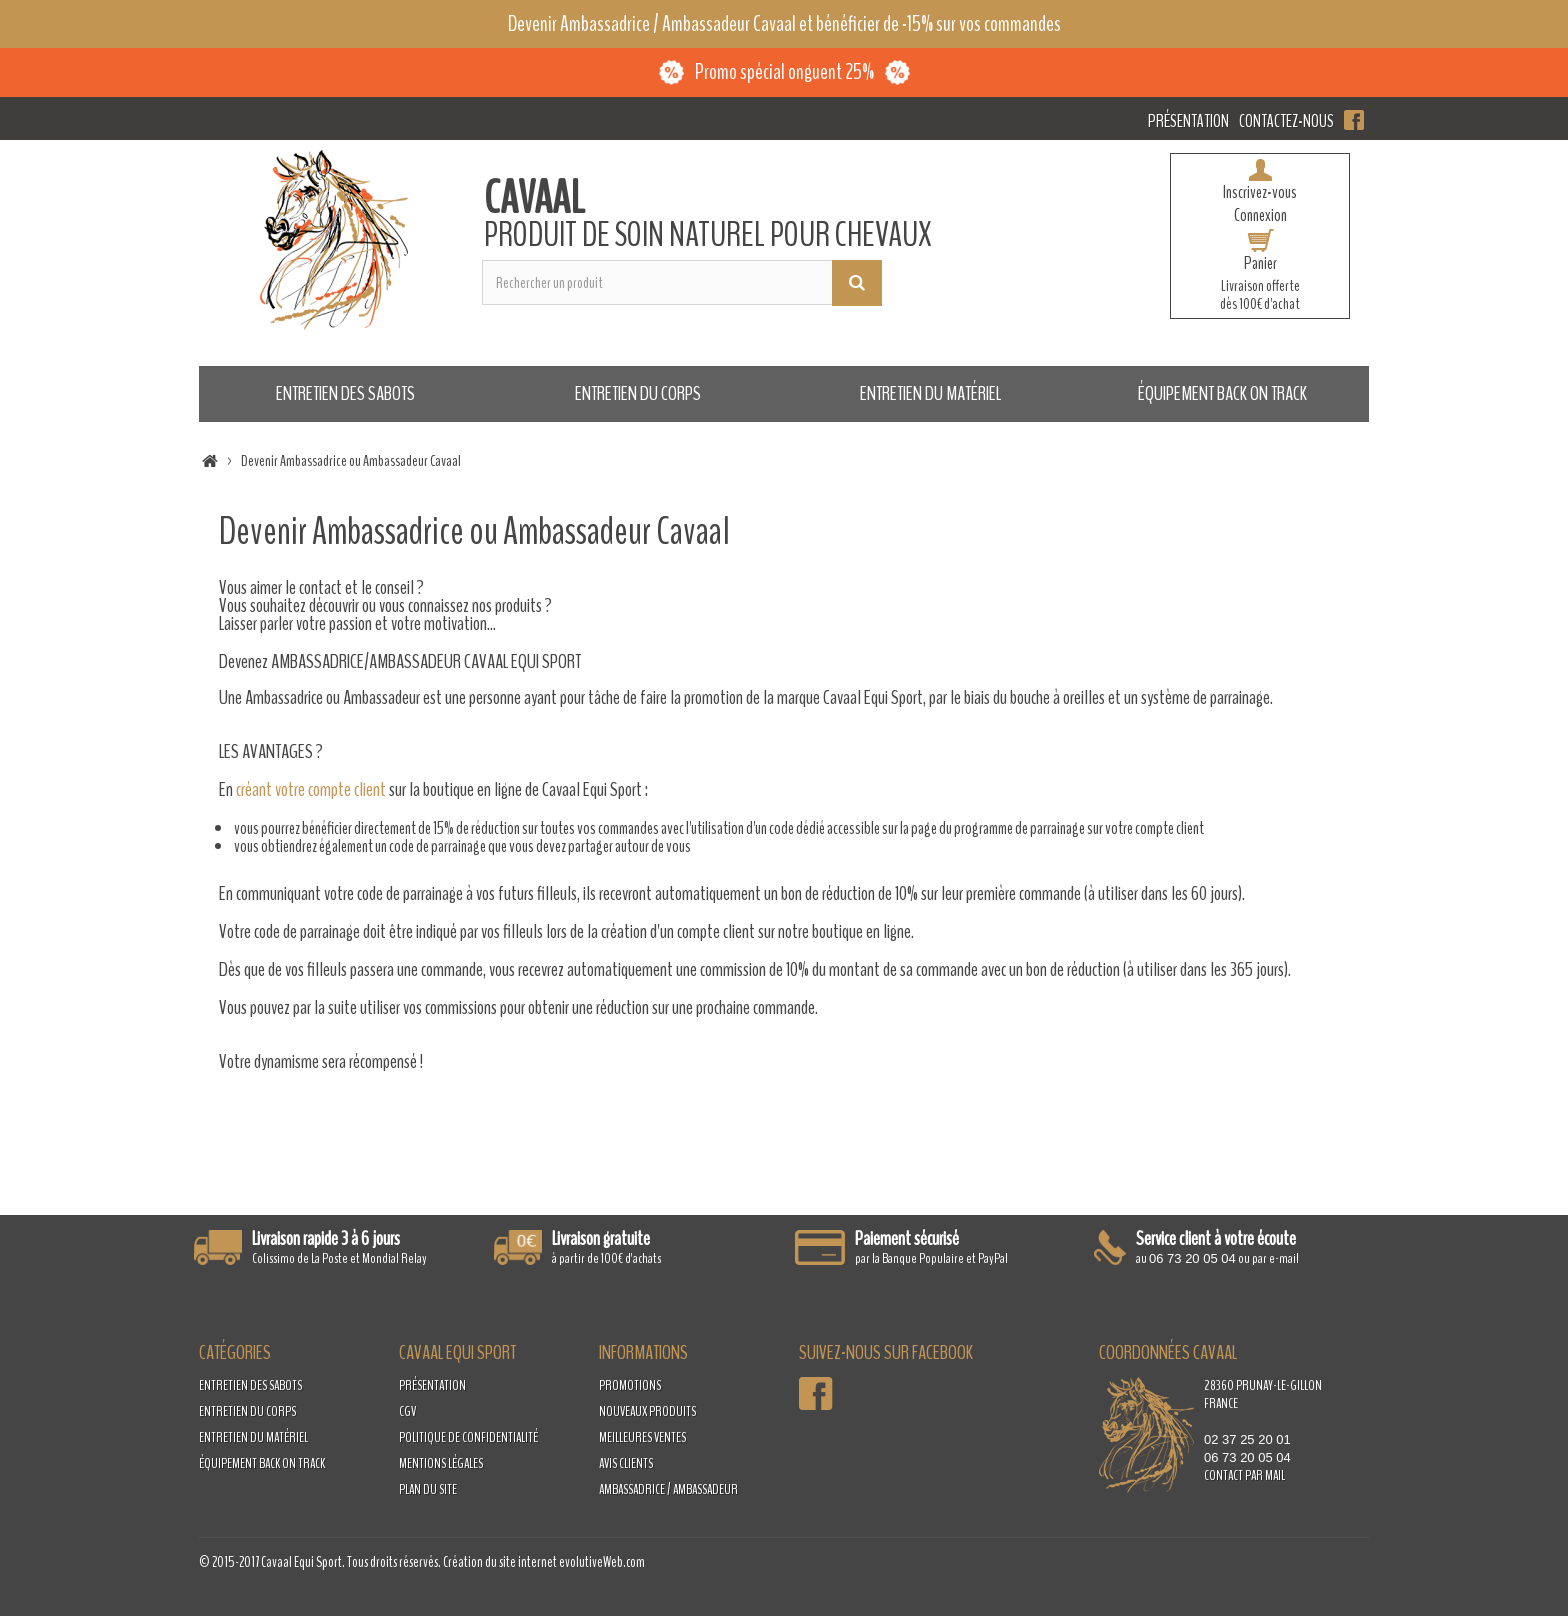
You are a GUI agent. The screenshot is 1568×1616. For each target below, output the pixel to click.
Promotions (630, 1385)
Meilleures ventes (642, 1437)
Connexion (1260, 215)
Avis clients (626, 1463)
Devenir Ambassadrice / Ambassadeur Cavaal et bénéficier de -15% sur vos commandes (784, 24)
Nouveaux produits (647, 1411)
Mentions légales (441, 1463)
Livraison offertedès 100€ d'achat (1260, 295)
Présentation (1188, 121)
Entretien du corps (638, 393)
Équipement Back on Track (1222, 393)
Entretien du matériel (930, 393)
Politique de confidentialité (468, 1437)
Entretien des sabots (345, 393)
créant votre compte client (311, 789)
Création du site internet (500, 1562)
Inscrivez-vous (1260, 192)
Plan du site (428, 1489)
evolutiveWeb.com (602, 1562)
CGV (407, 1411)
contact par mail (1244, 1475)
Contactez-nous (1286, 121)
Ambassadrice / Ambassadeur (668, 1489)
